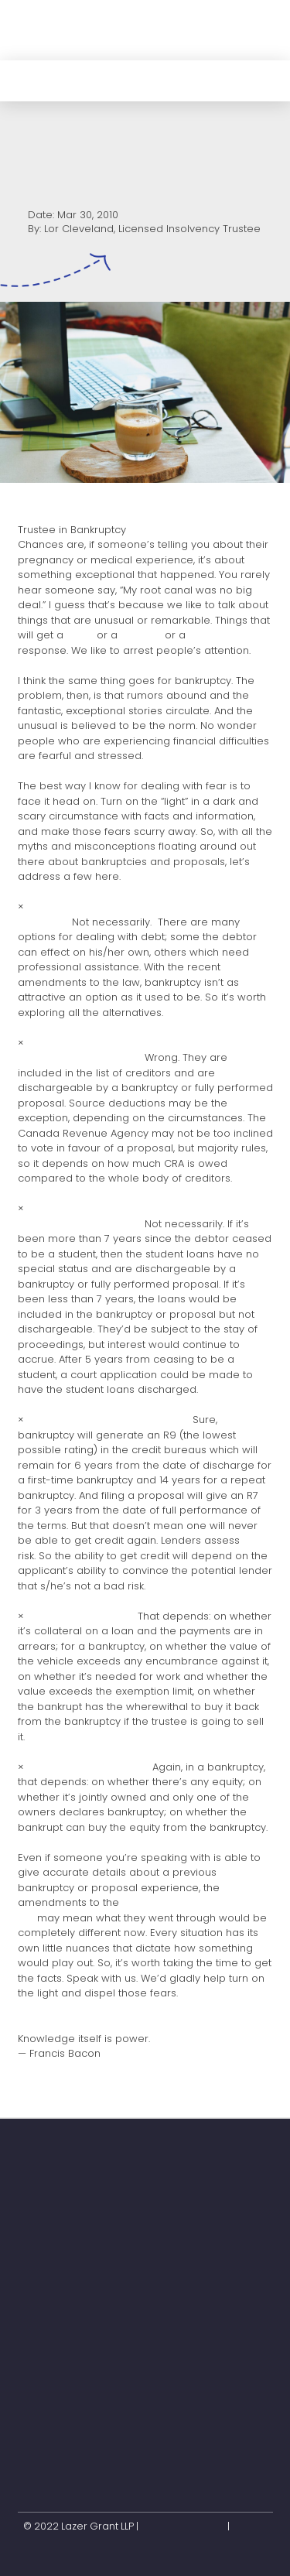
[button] (258, 30)
